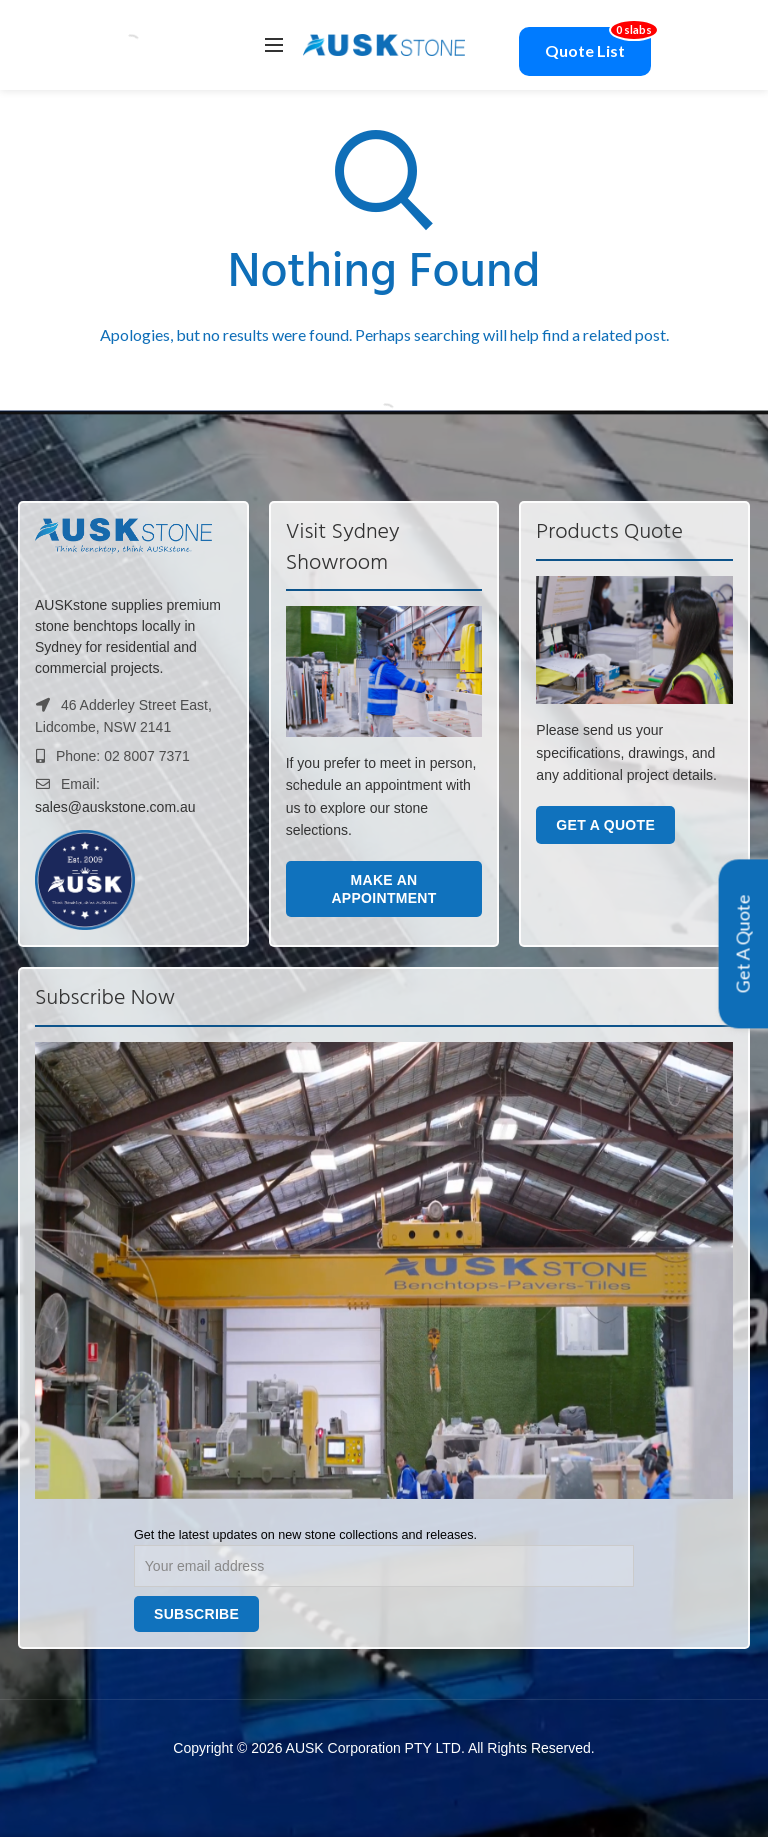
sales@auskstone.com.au (115, 807)
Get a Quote (605, 825)
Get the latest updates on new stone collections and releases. (305, 1535)
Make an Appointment (383, 889)
